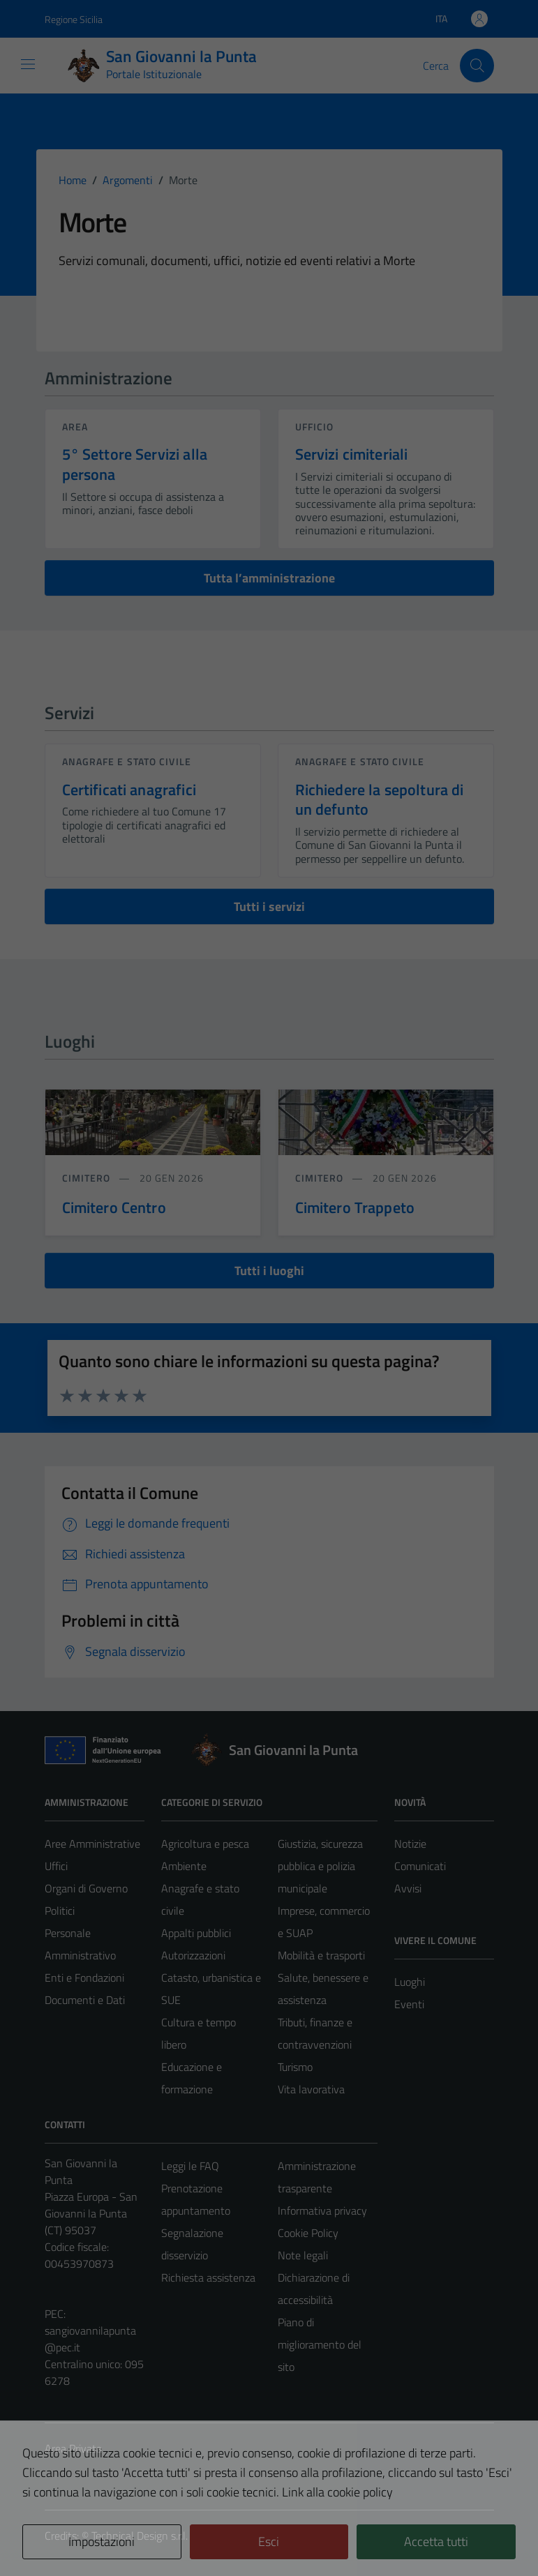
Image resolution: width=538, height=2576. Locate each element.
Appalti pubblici (196, 1933)
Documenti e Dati (85, 1999)
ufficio (314, 426)
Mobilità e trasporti (321, 1955)
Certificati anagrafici (129, 789)
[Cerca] (476, 65)
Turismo (295, 2066)
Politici (60, 1910)
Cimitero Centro (114, 1207)
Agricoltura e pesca (205, 1843)
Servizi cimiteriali (351, 454)
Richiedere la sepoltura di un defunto (379, 799)
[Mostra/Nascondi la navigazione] (28, 64)
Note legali (303, 2255)
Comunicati (420, 1866)
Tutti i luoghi (269, 1270)
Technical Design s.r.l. (139, 2535)
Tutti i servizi (269, 906)
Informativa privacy (322, 2210)
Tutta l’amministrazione (269, 577)
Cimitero (88, 1177)
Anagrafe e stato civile (126, 761)
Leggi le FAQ (190, 2165)
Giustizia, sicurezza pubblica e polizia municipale (320, 1866)
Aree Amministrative (92, 1843)
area (75, 426)
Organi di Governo (86, 1888)
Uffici (56, 1866)
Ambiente (184, 1866)
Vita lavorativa (311, 2089)
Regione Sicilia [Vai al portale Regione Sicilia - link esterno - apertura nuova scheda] (74, 19)
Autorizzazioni (193, 1955)
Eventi (409, 2004)
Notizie (410, 1843)
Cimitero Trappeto (355, 1207)
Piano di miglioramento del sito (319, 2344)
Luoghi (409, 1981)
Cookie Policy (308, 2232)
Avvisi (407, 1888)
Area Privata (73, 2448)
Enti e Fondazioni (84, 1977)
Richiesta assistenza (208, 2277)
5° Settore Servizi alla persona (134, 464)
